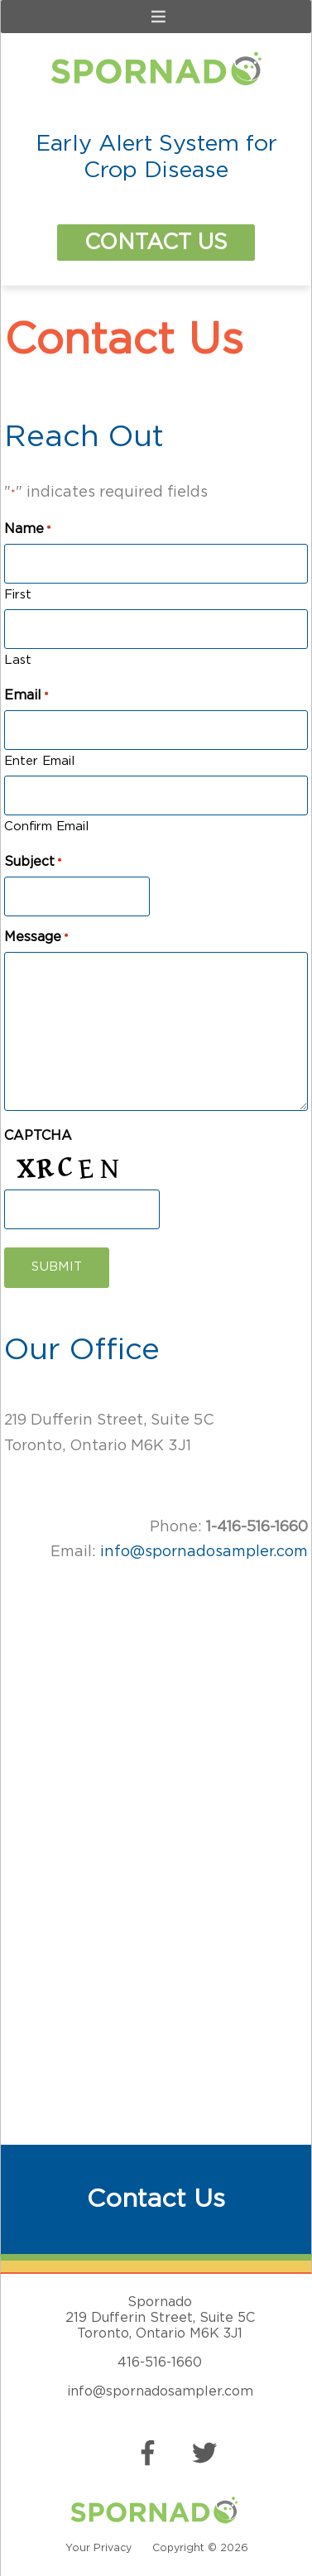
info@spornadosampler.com (204, 1552)
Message (36, 937)
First (17, 595)
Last (17, 660)
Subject (33, 862)
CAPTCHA (38, 1135)
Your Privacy (98, 2548)
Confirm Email (46, 826)
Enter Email (39, 761)
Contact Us (156, 242)
